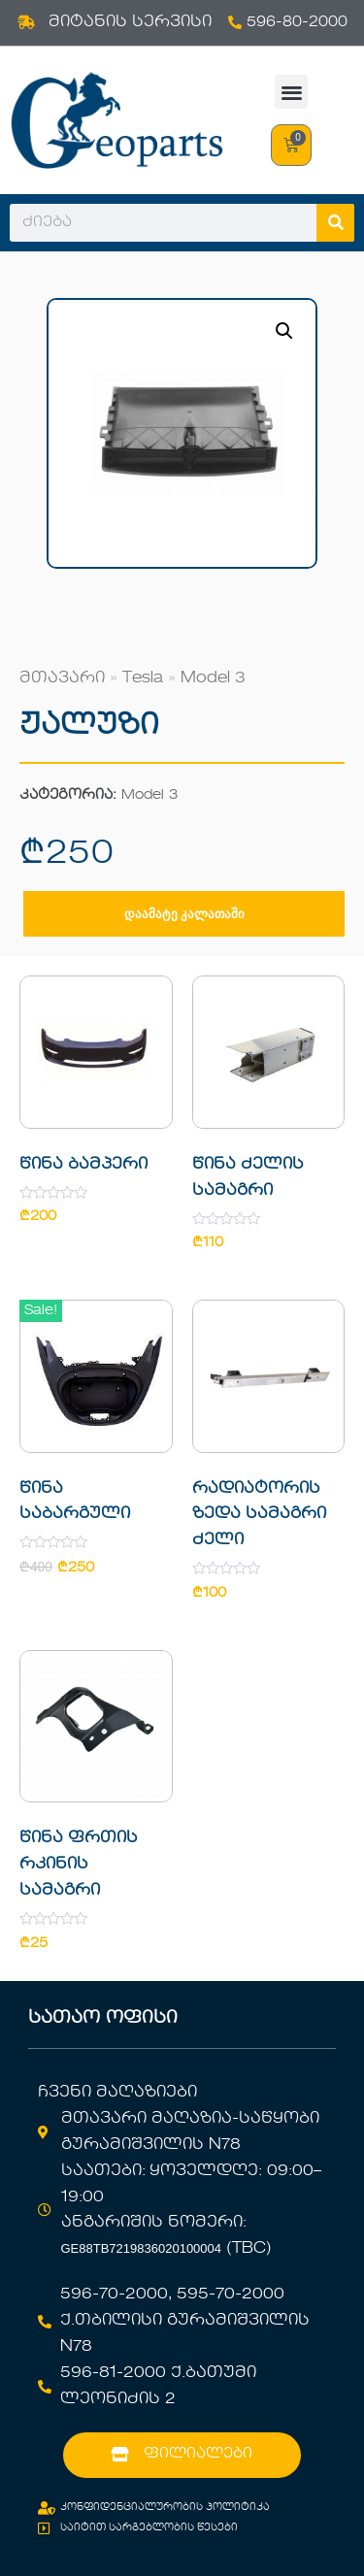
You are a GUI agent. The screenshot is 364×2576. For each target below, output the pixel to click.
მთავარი (62, 678)
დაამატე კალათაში (184, 914)
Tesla (142, 678)
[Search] (335, 223)
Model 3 (213, 678)
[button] (292, 92)
